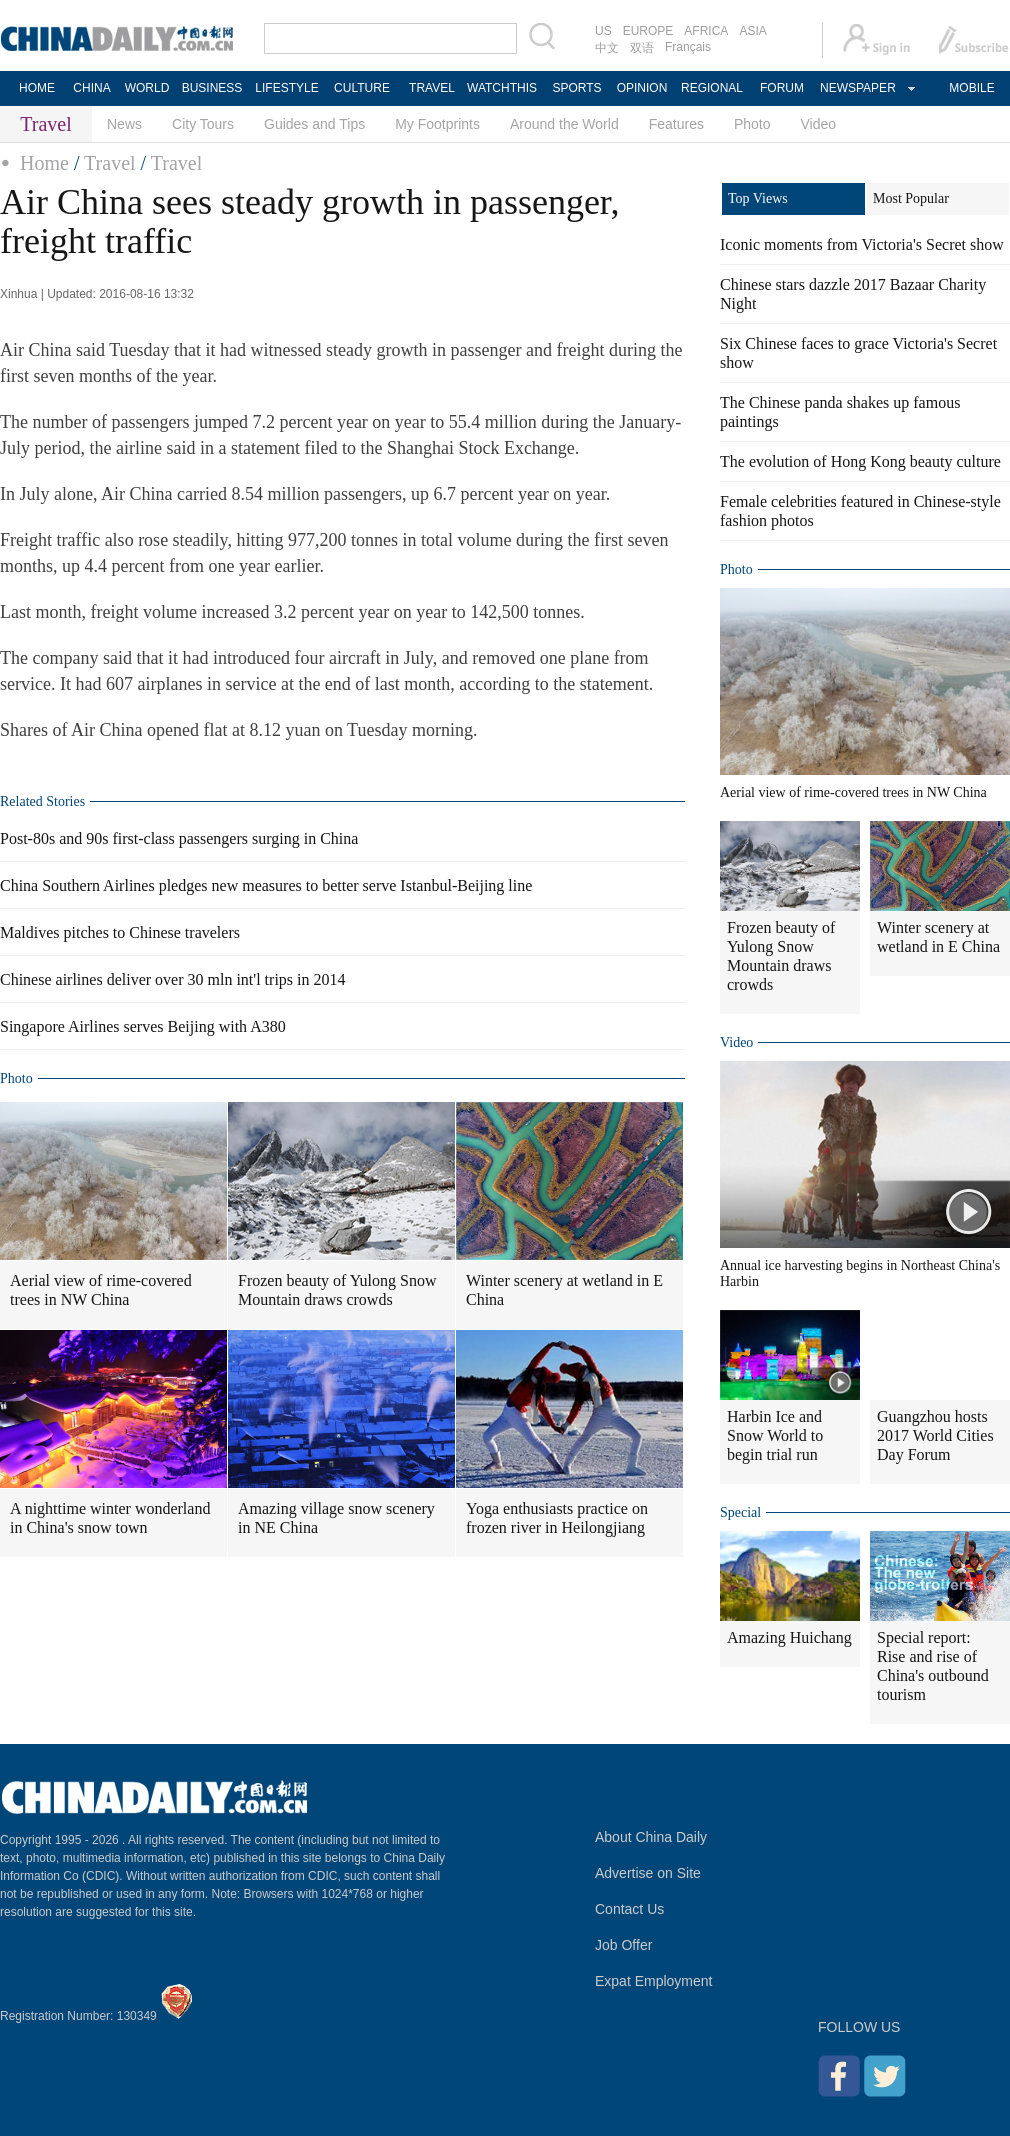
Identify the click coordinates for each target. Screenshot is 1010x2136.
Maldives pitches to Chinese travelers (120, 932)
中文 (607, 48)
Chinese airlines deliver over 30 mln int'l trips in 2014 (173, 979)
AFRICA (706, 31)
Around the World (564, 124)
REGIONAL (712, 88)
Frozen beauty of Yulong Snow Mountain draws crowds (337, 1290)
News (124, 124)
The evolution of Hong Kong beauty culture (860, 461)
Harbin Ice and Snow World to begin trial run (775, 1435)
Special (740, 1512)
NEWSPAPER (857, 88)
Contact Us (629, 1909)
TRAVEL (432, 88)
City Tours (203, 124)
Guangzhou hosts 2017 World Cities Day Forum (935, 1435)
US (603, 31)
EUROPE (648, 31)
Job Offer (623, 1945)
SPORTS (576, 88)
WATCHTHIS (502, 88)
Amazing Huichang (789, 1637)
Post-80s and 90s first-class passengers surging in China (179, 838)
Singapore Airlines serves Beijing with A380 (143, 1026)
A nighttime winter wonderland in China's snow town (110, 1518)
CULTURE (362, 88)
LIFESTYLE (286, 88)
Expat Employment (654, 1981)
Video (819, 124)
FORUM (782, 88)
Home (44, 163)
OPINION (642, 88)
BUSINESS (212, 88)
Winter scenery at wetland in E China (564, 1290)
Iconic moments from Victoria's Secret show (862, 244)
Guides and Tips (314, 124)
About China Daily (651, 1837)
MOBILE (971, 88)
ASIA (752, 31)
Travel (109, 163)
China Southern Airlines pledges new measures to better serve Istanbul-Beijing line (266, 885)
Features (676, 124)
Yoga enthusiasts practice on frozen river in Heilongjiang (557, 1518)
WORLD (147, 88)
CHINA (91, 88)
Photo (752, 124)
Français (688, 47)
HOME (37, 88)
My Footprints (437, 124)
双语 (642, 48)
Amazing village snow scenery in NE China (336, 1518)
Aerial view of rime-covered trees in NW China (101, 1290)
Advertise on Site (648, 1873)
